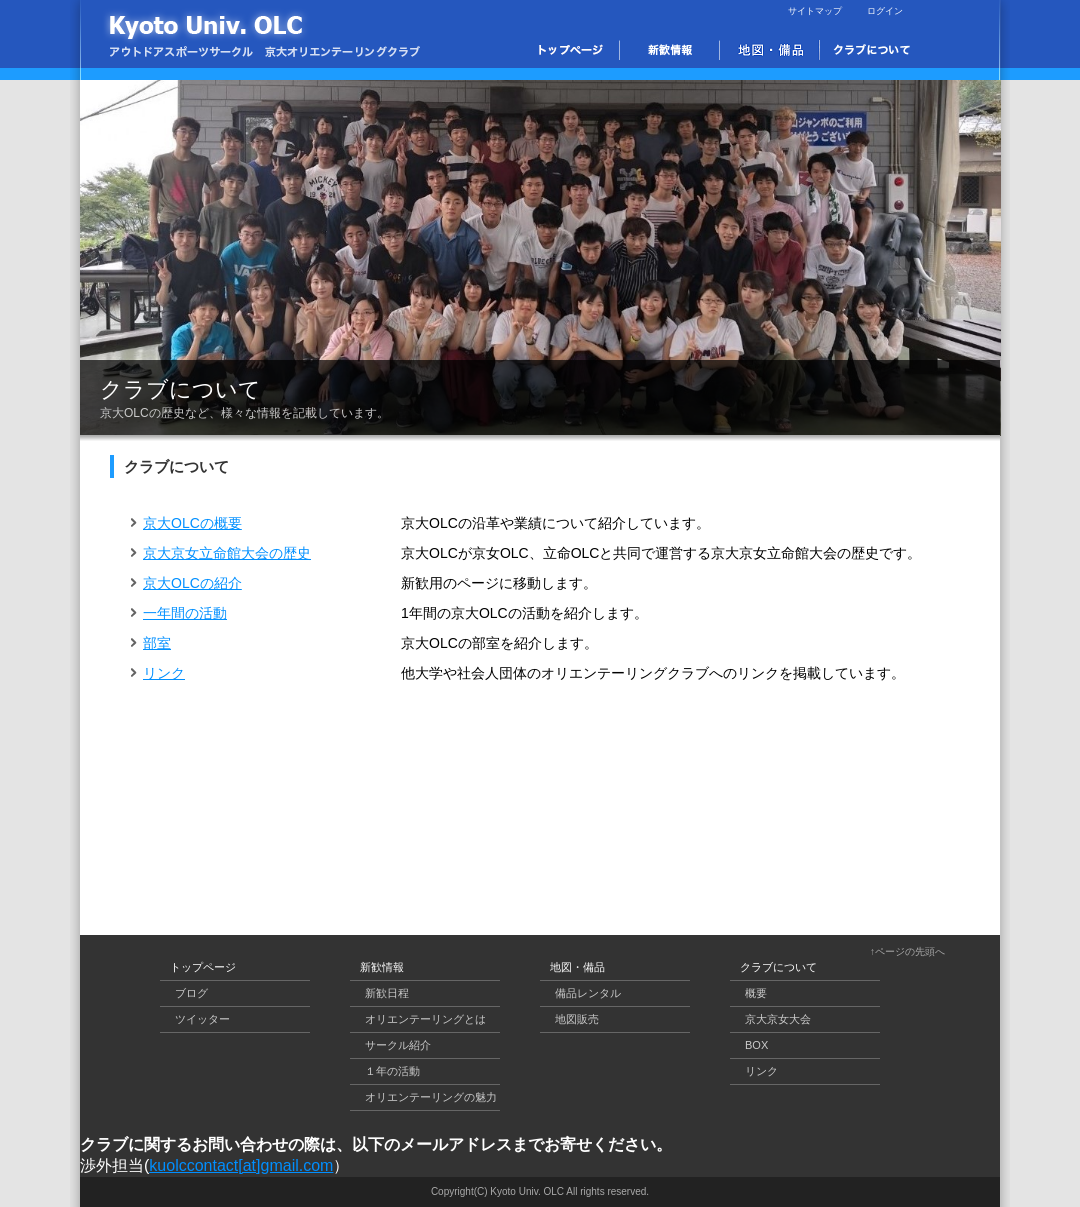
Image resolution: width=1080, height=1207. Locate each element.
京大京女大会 (778, 1019)
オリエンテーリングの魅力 (431, 1097)
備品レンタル (588, 993)
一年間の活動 (178, 613)
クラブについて (778, 967)
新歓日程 (387, 993)
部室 (150, 643)
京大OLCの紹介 (186, 583)
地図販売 (577, 1019)
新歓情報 (382, 967)
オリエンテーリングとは (425, 1019)
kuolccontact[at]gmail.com (241, 1165)
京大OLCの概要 (186, 523)
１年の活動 (392, 1071)
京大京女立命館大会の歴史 (220, 553)
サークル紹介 (398, 1045)
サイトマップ (815, 11)
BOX (756, 1045)
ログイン (885, 11)
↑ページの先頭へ (907, 951)
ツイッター (202, 1019)
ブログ (191, 993)
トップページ (203, 967)
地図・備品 (577, 967)
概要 (756, 993)
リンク (157, 673)
